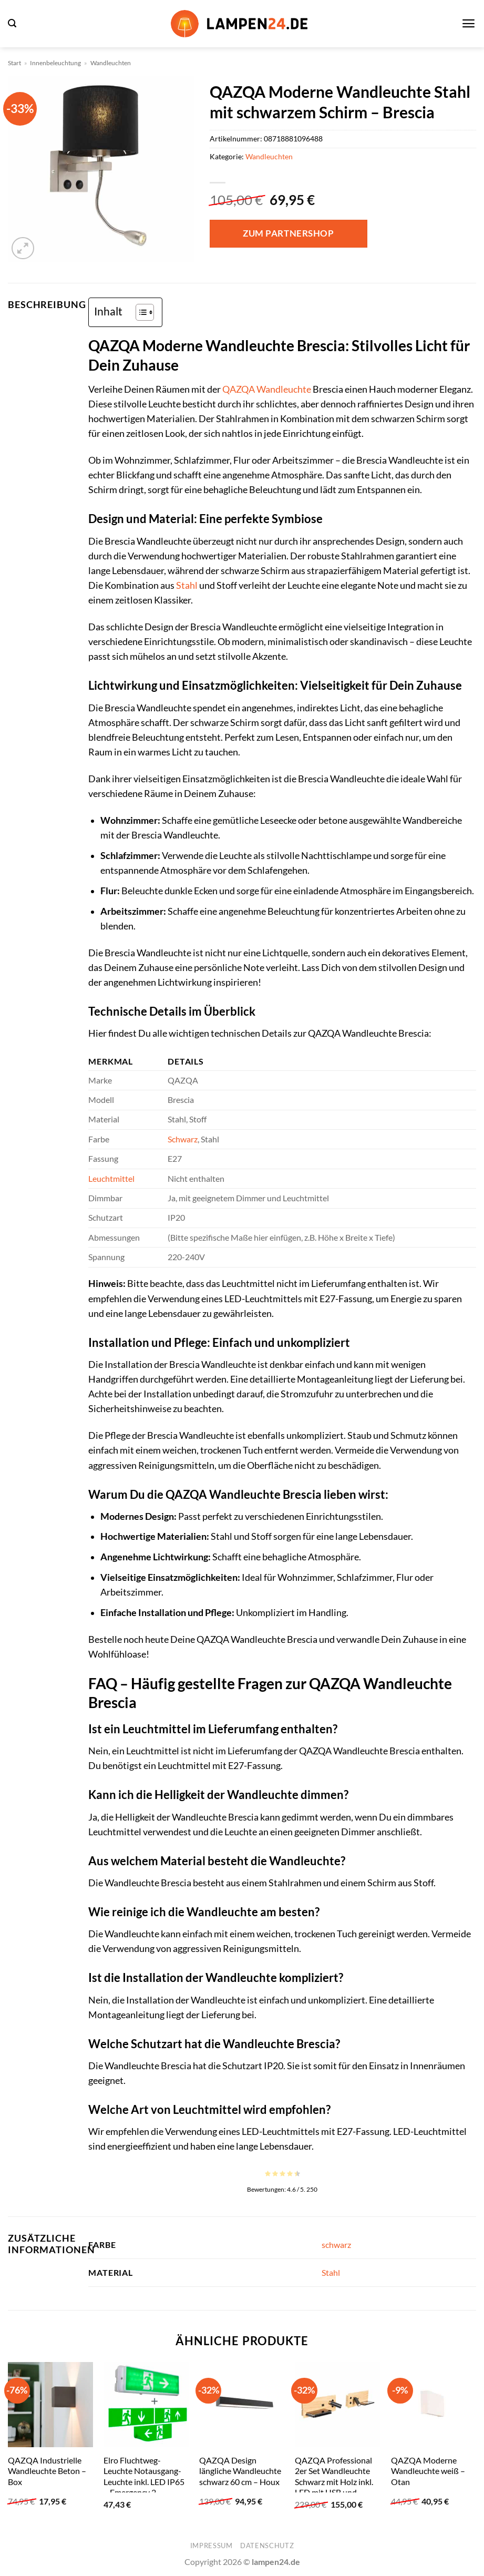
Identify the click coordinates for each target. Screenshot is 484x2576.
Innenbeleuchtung (55, 63)
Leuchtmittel (111, 1178)
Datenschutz (267, 2545)
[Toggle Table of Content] (139, 312)
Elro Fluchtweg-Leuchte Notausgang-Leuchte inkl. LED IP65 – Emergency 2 (144, 2476)
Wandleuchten (110, 63)
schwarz (336, 2245)
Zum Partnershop (288, 233)
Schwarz (183, 1139)
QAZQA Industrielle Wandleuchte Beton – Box (47, 2471)
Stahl (187, 585)
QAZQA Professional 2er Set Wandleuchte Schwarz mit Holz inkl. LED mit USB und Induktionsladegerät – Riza (335, 2487)
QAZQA (238, 389)
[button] (12, 23)
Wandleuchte (283, 389)
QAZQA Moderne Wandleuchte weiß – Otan (428, 2471)
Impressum (211, 2545)
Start (14, 63)
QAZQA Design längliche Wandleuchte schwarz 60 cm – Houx (240, 2471)
